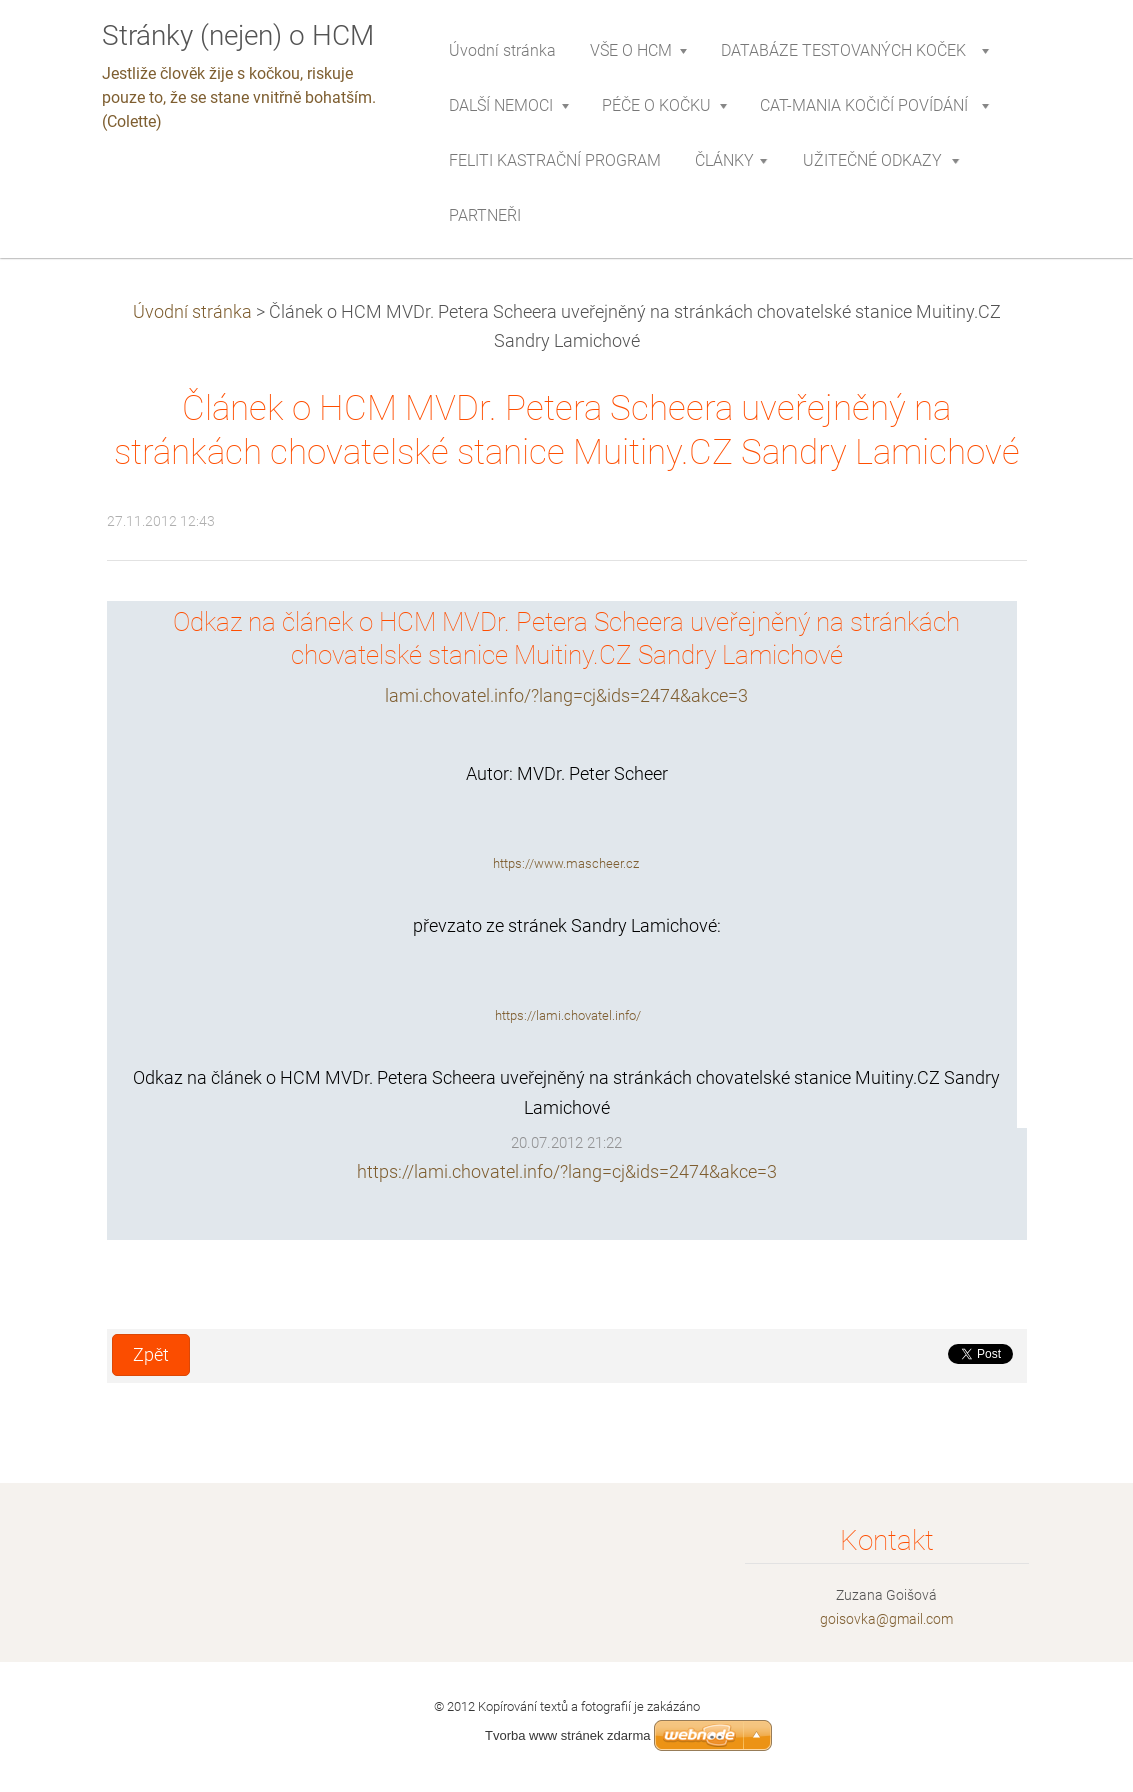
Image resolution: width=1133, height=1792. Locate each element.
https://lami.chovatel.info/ (568, 1015)
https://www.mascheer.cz (566, 863)
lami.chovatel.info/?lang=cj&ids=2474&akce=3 (566, 696)
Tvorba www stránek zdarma (567, 1735)
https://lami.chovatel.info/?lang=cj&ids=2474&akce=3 (567, 1172)
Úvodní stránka (192, 312)
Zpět (151, 1355)
